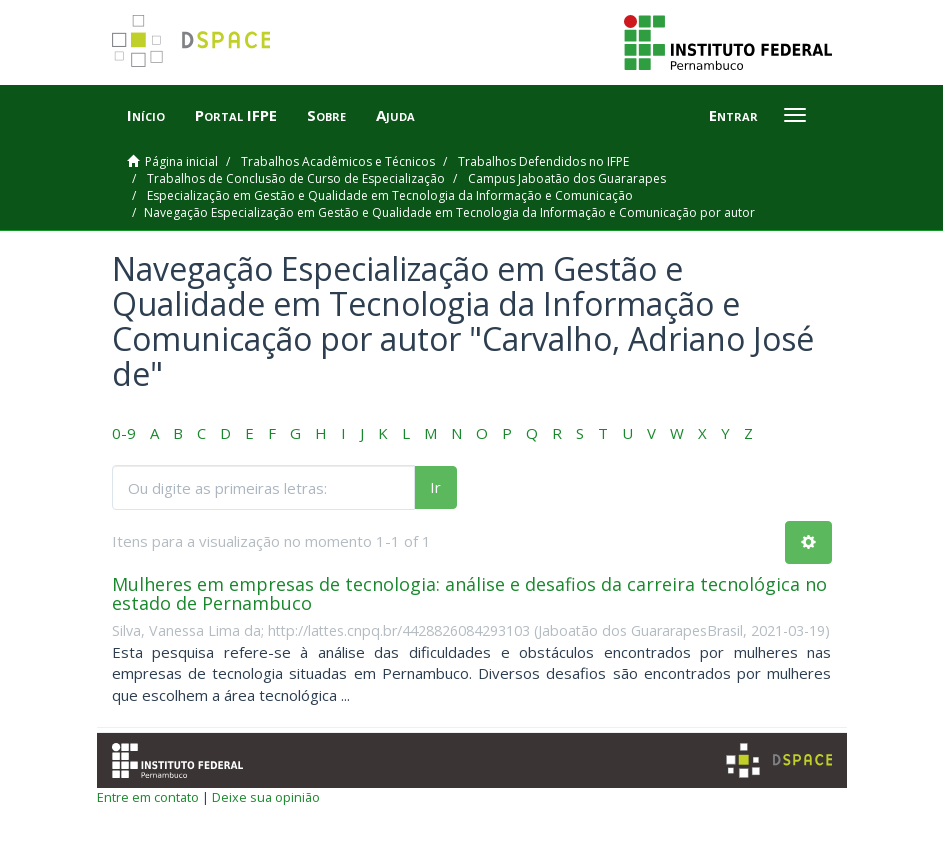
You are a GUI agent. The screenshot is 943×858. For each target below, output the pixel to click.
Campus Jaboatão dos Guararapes (567, 178)
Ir (435, 487)
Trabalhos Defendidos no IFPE (543, 161)
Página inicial (181, 161)
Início (146, 115)
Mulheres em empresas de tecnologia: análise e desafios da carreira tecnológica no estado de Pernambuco (469, 594)
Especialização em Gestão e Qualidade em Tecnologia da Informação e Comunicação (390, 195)
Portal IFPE (236, 115)
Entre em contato (148, 797)
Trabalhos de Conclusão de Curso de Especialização (296, 178)
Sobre (326, 115)
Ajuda (395, 115)
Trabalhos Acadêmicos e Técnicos (338, 161)
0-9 (124, 433)
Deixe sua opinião (266, 797)
